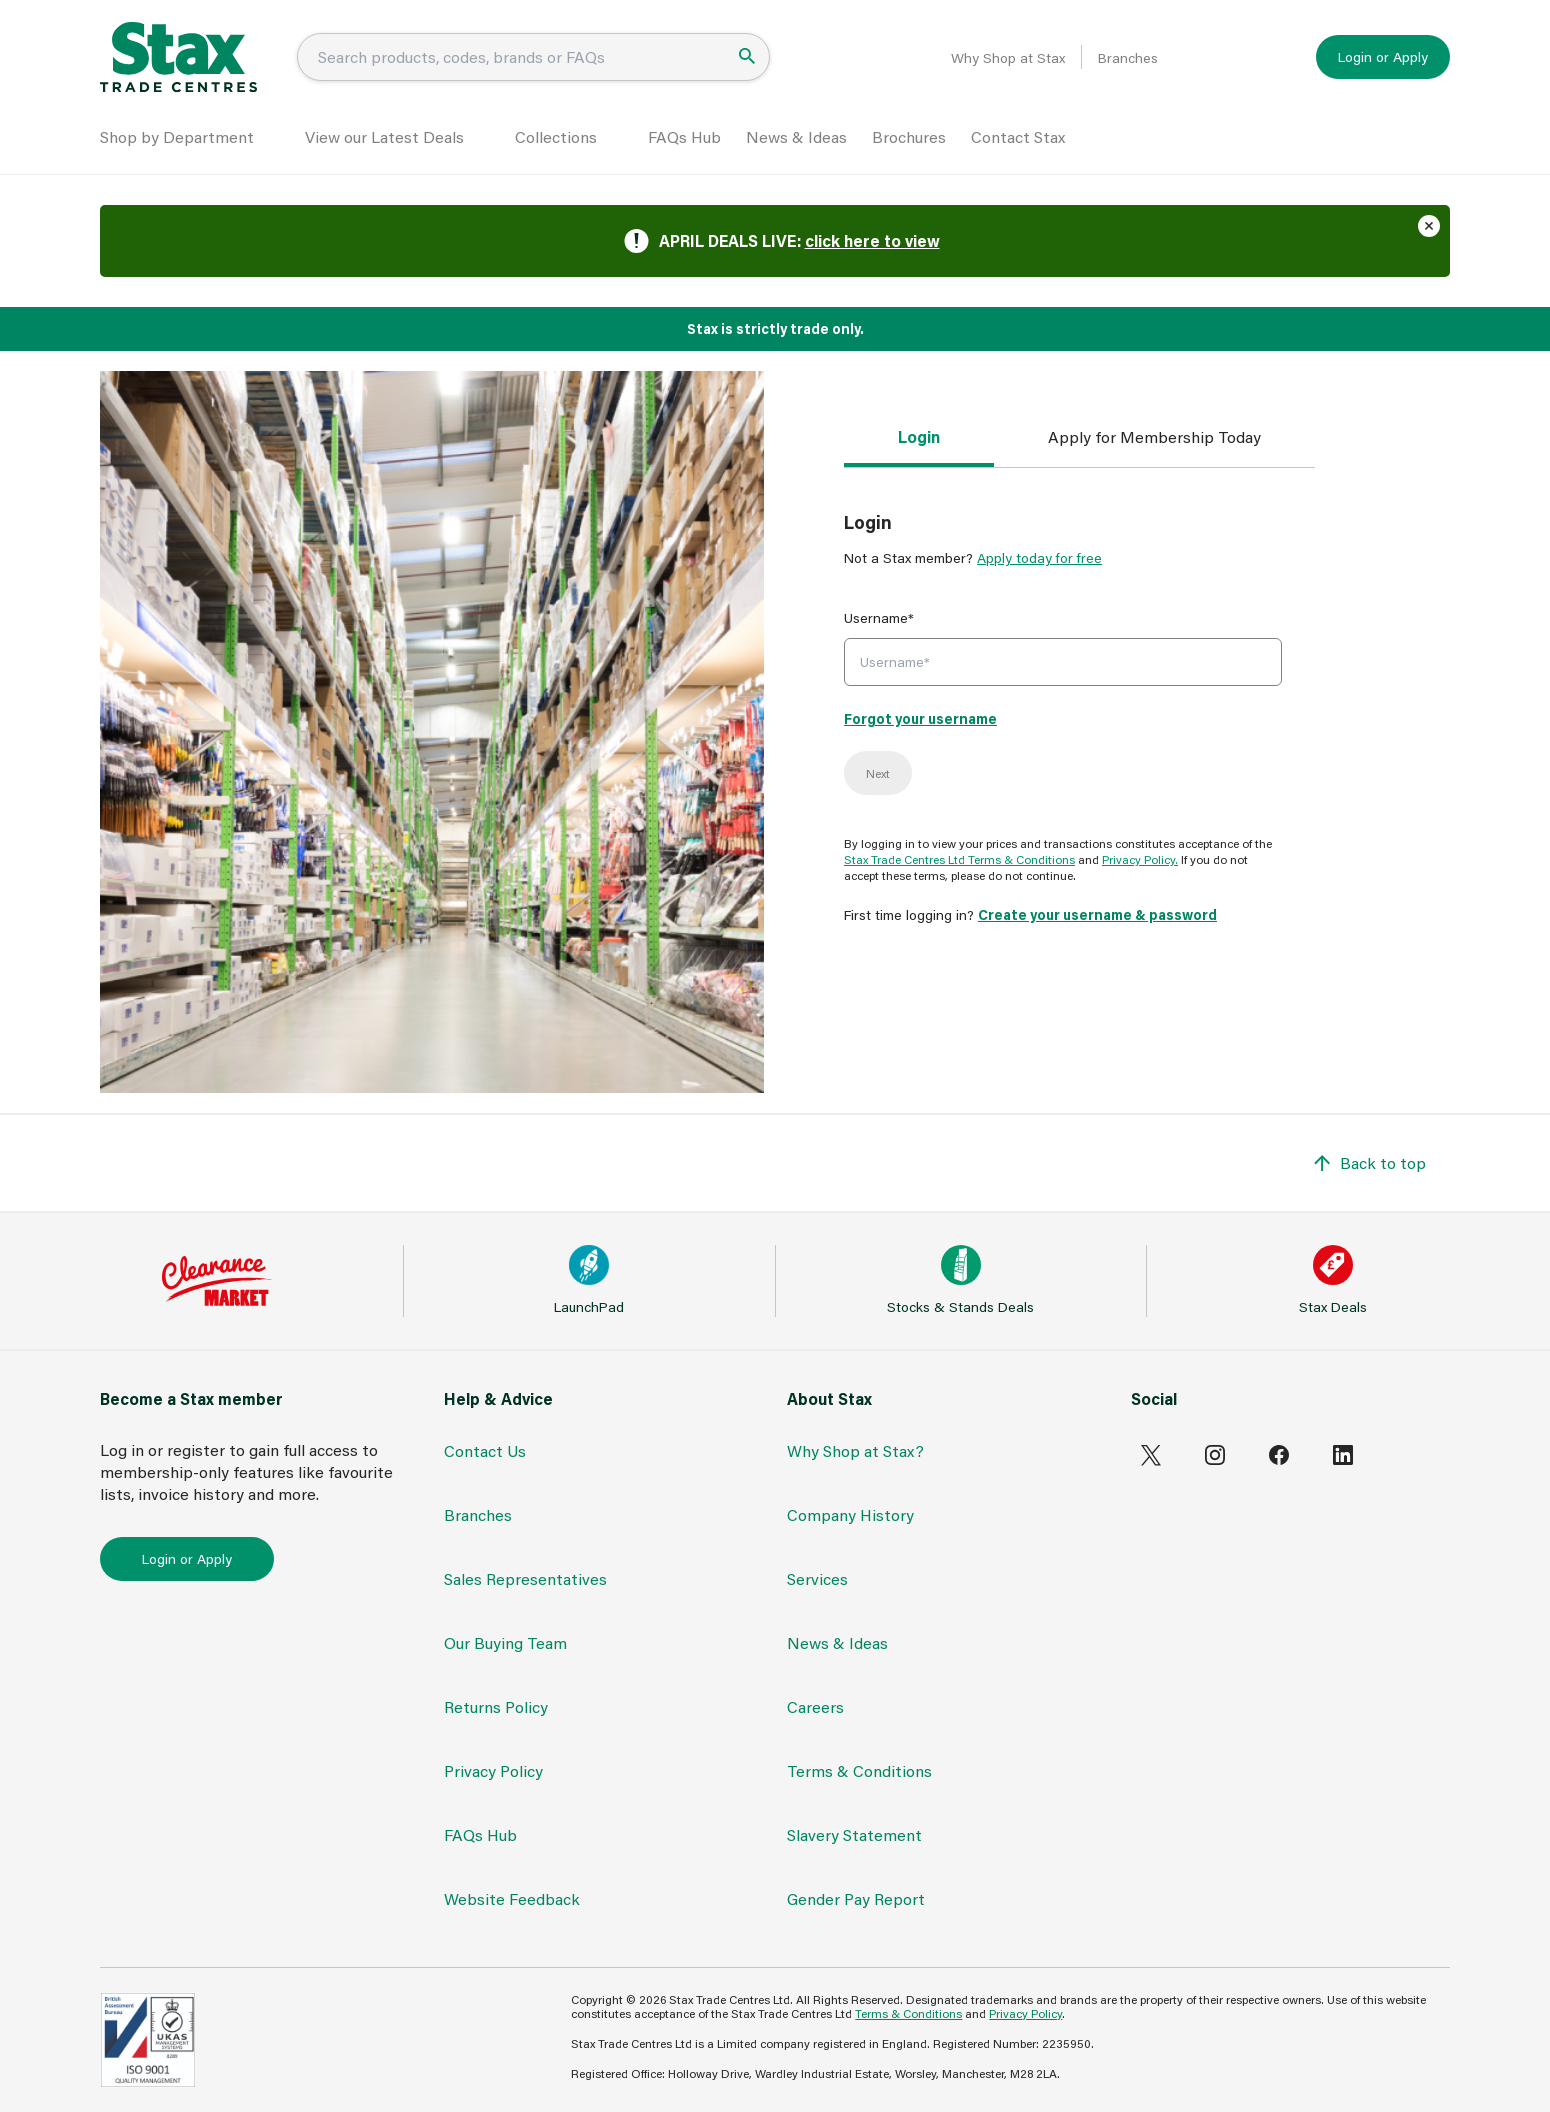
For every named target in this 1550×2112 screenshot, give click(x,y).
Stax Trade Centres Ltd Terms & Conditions (959, 859)
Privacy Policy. (1140, 859)
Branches (1128, 58)
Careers (815, 1706)
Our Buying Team (505, 1642)
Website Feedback (512, 1898)
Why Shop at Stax (1008, 58)
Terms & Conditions (859, 1770)
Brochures (909, 136)
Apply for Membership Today (1154, 436)
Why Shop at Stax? (855, 1450)
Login (919, 436)
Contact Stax (1018, 136)
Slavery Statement (854, 1834)
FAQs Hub (684, 136)
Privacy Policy (493, 1770)
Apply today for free (1039, 557)
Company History (850, 1514)
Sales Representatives (525, 1578)
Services (817, 1578)
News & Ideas (796, 136)
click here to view (872, 240)
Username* (879, 617)
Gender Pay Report (856, 1898)
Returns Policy (496, 1706)
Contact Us (485, 1450)
